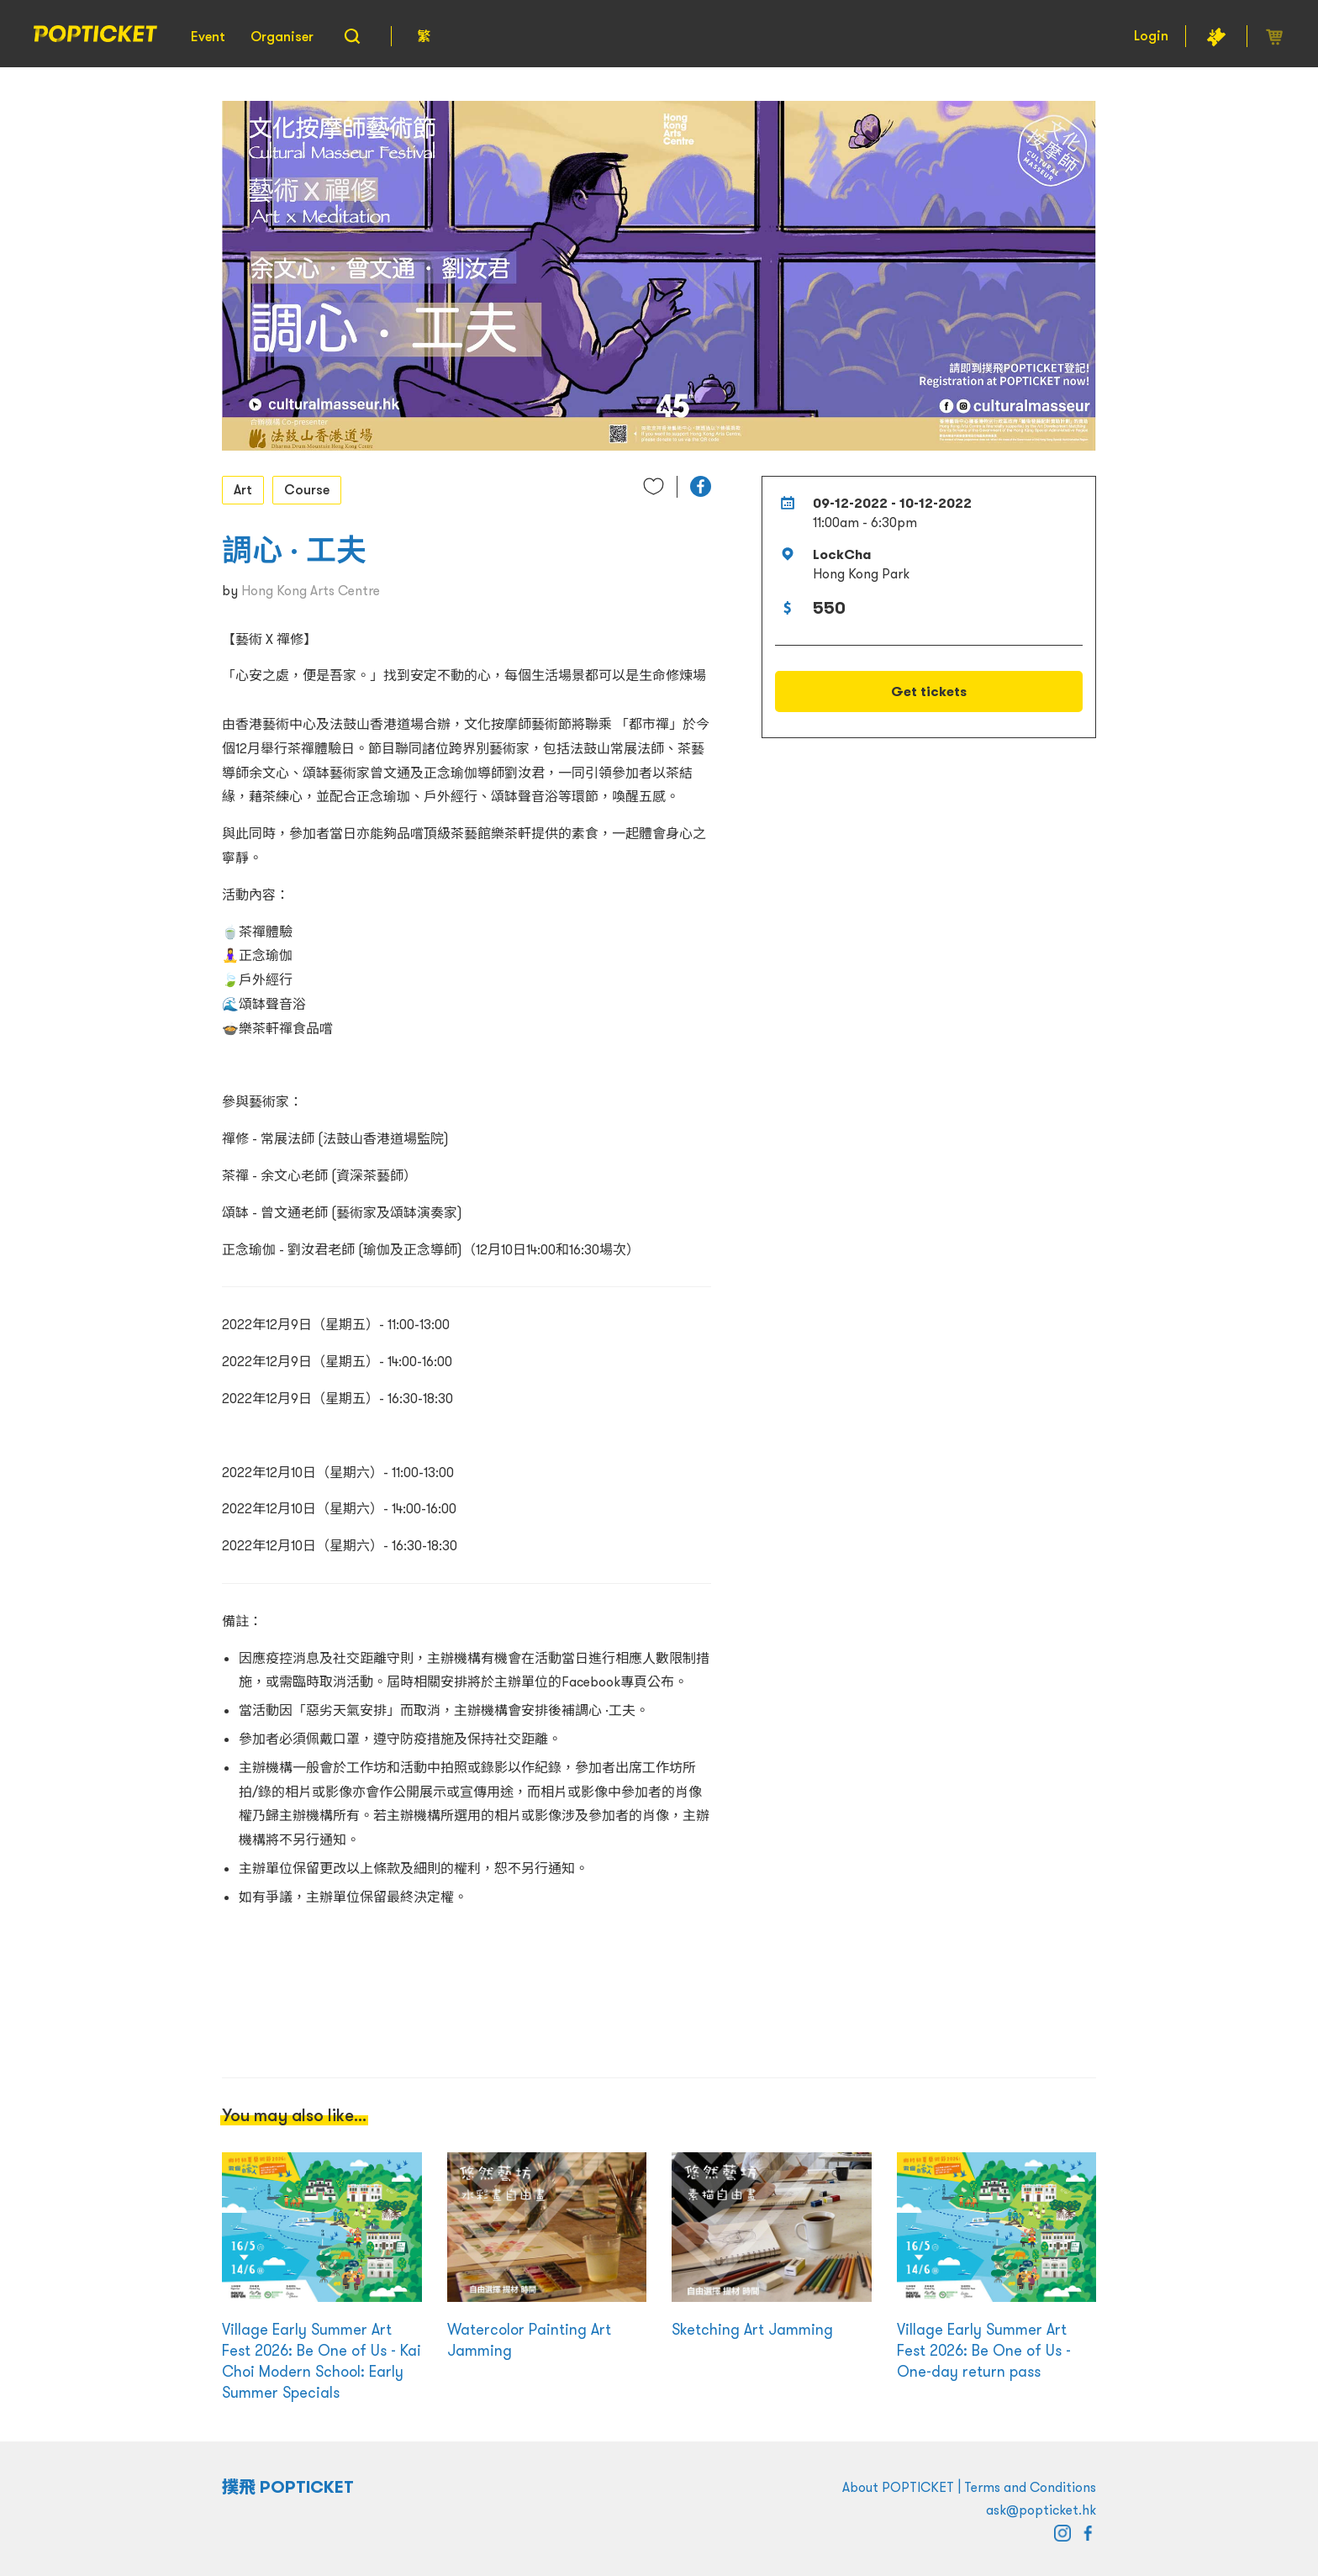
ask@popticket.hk (1041, 2509)
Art (243, 489)
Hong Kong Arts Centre (310, 590)
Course (307, 489)
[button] (700, 486)
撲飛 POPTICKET (288, 2487)
